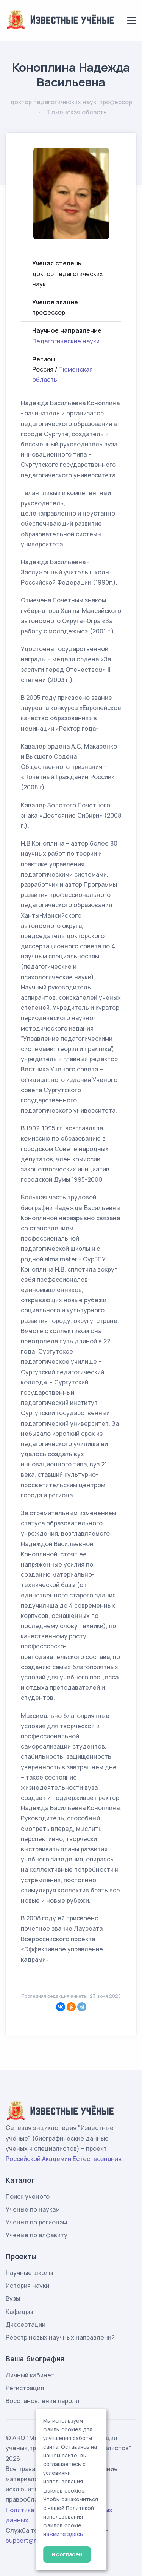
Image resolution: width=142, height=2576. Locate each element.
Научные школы (29, 2273)
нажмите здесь (63, 2534)
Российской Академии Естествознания (64, 2159)
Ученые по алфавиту (36, 2235)
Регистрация (25, 2388)
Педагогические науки (66, 341)
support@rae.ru (28, 2540)
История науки (27, 2285)
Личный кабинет (30, 2375)
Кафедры (19, 2311)
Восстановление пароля (42, 2401)
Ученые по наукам (33, 2209)
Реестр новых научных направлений (60, 2337)
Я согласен (66, 2554)
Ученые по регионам (36, 2222)
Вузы (13, 2298)
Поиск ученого (28, 2196)
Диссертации (25, 2324)
